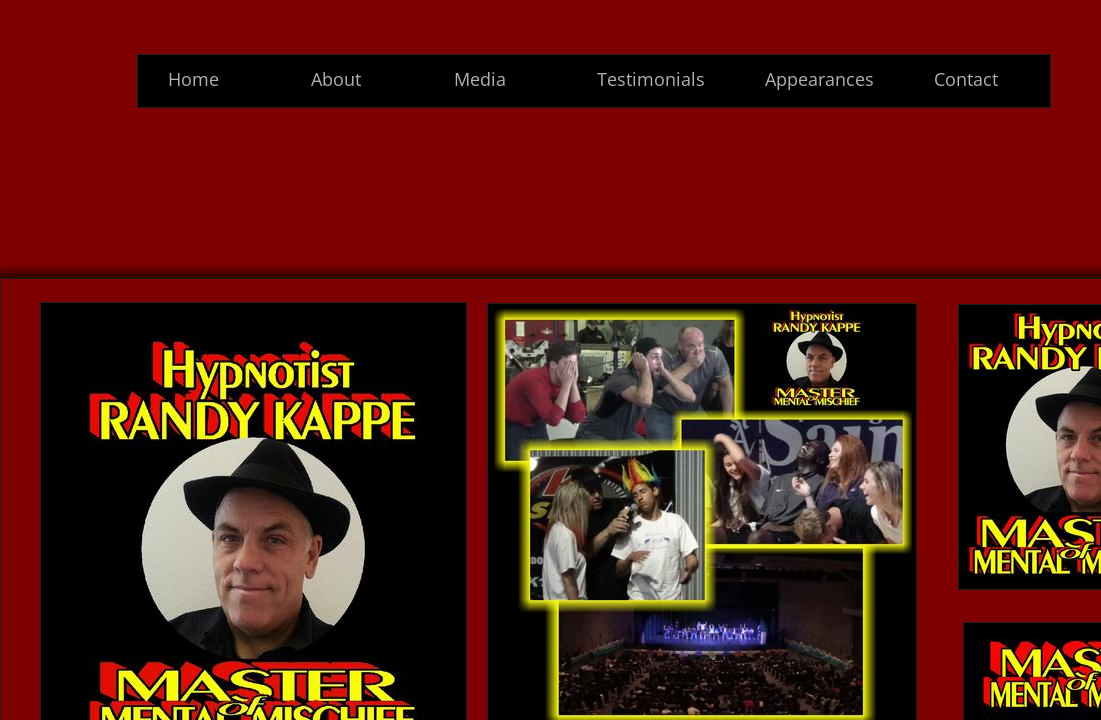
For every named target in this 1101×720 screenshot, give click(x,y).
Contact (966, 79)
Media (480, 79)
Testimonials (651, 79)
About (336, 79)
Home (193, 79)
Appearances (819, 79)
